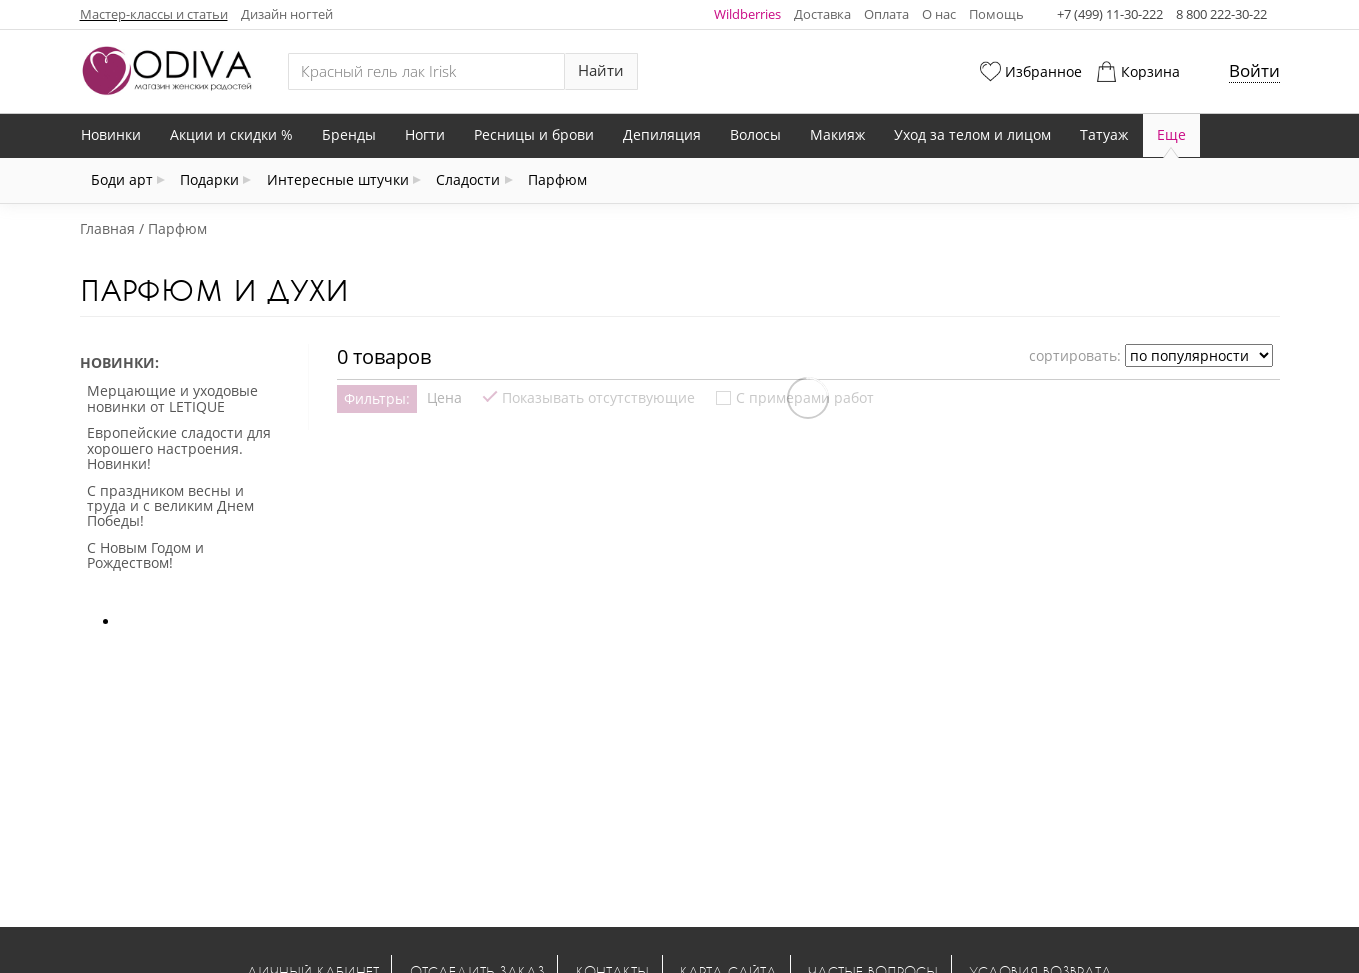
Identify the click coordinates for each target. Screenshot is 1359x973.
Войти (1254, 70)
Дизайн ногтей (287, 14)
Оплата (886, 14)
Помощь (996, 14)
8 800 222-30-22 (1221, 14)
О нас (939, 14)
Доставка (822, 14)
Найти (601, 70)
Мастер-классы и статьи (154, 14)
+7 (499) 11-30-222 (1110, 14)
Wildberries (747, 14)
